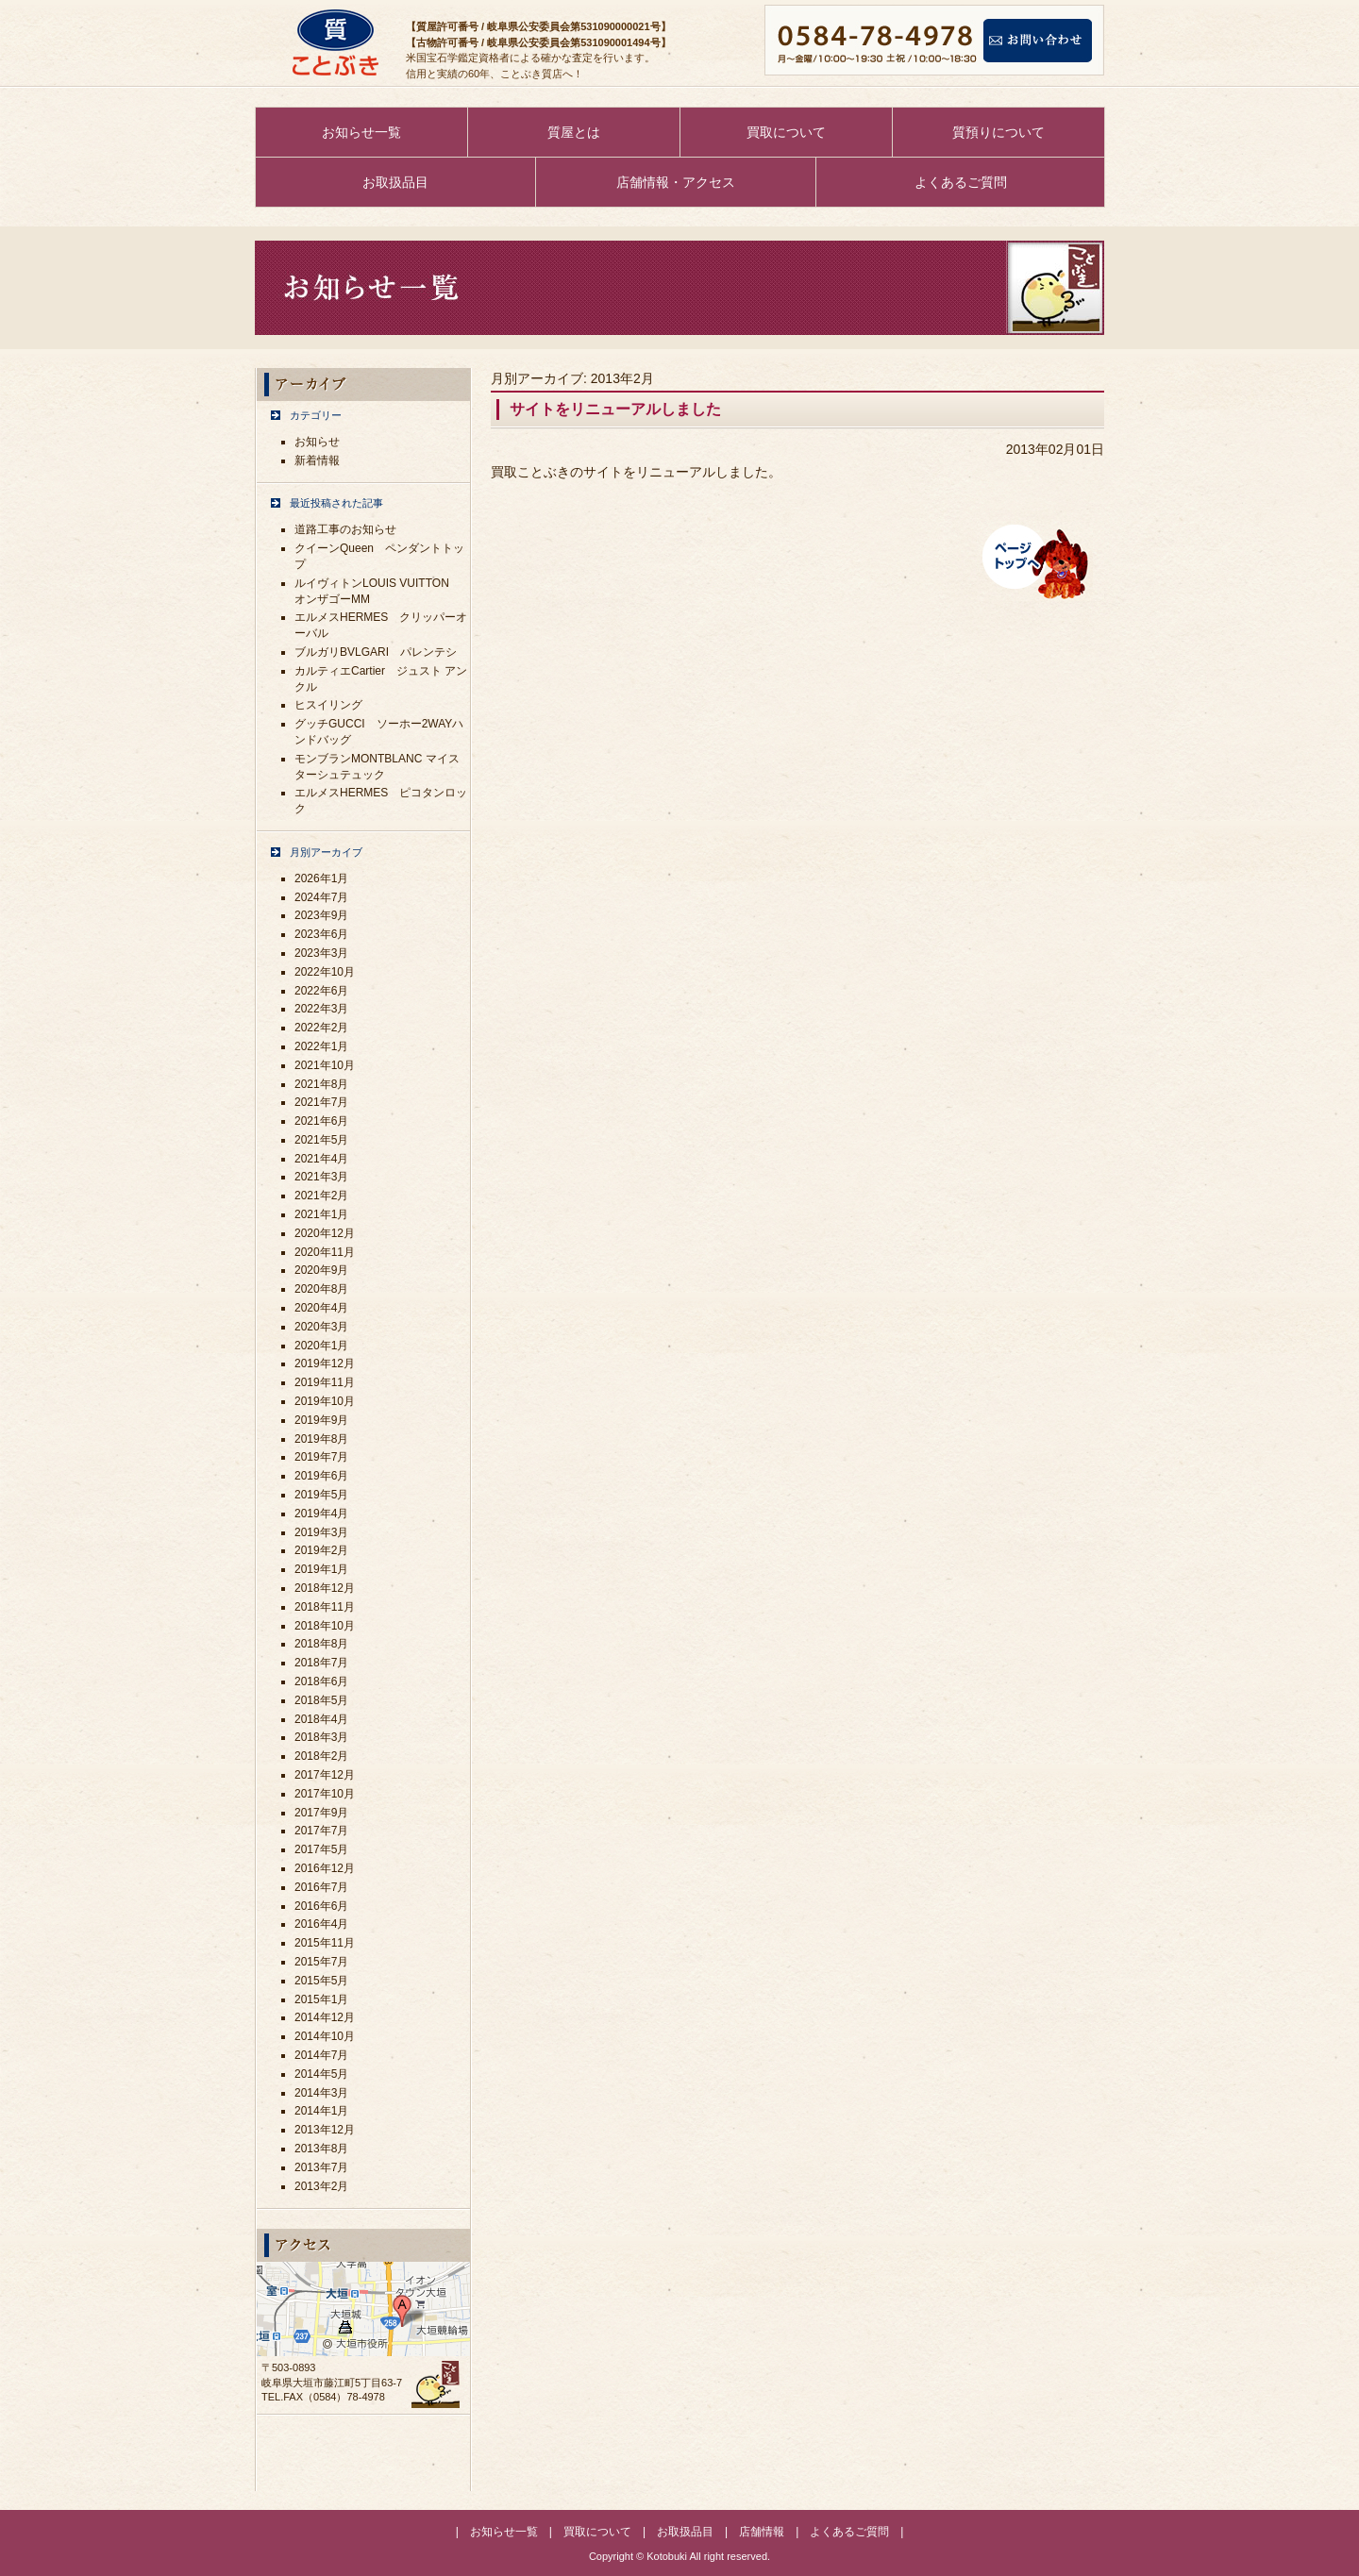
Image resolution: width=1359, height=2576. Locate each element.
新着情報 (317, 460)
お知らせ (317, 441)
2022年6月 (321, 990)
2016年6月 (321, 1906)
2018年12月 (324, 1588)
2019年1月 (321, 1569)
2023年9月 (321, 915)
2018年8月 (321, 1643)
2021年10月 (324, 1065)
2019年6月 (321, 1475)
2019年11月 (324, 1382)
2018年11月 (324, 1607)
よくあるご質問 (960, 182)
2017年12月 (324, 1774)
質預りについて (998, 132)
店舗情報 (761, 2531)
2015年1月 (321, 1999)
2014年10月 (324, 2036)
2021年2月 (321, 1195)
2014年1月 (321, 2110)
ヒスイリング (328, 704)
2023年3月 (321, 953)
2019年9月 (321, 1420)
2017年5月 (321, 1849)
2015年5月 (321, 1980)
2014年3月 (321, 2092)
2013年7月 (321, 2167)
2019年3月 (321, 1532)
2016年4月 (321, 1924)
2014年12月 (324, 2017)
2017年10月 (324, 1793)
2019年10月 (324, 1401)
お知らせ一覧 (361, 132)
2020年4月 (321, 1307)
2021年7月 (321, 1102)
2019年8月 (321, 1439)
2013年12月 (324, 2129)
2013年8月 (321, 2148)
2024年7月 (321, 897)
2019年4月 (321, 1513)
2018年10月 (324, 1625)
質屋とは (573, 132)
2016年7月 (321, 1887)
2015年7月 (321, 1961)
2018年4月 (321, 1719)
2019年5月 (321, 1494)
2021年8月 (321, 1084)
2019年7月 (321, 1457)
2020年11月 (324, 1252)
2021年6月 (321, 1121)
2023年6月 (321, 934)
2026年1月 (321, 878)
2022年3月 (321, 1008)
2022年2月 (321, 1027)
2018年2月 (321, 1756)
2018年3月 (321, 1737)
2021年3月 (321, 1176)
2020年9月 (321, 1270)
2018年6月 (321, 1681)
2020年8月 (321, 1289)
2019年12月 (324, 1363)
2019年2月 (321, 1550)
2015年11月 (324, 1942)
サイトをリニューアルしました (615, 409)
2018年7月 (321, 1662)
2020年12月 (324, 1233)
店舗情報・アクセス (675, 182)
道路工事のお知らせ (345, 529)
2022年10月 (324, 972)
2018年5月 (321, 1700)
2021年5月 (321, 1139)
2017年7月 (321, 1830)
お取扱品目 (395, 182)
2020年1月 (321, 1345)
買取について (786, 132)
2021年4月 (321, 1158)
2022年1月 (321, 1046)
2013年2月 (321, 2186)
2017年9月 (321, 1812)
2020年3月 (321, 1326)
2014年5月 (321, 2074)
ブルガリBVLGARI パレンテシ (375, 652)
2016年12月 (324, 1868)
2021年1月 (321, 1214)
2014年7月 (321, 2055)
